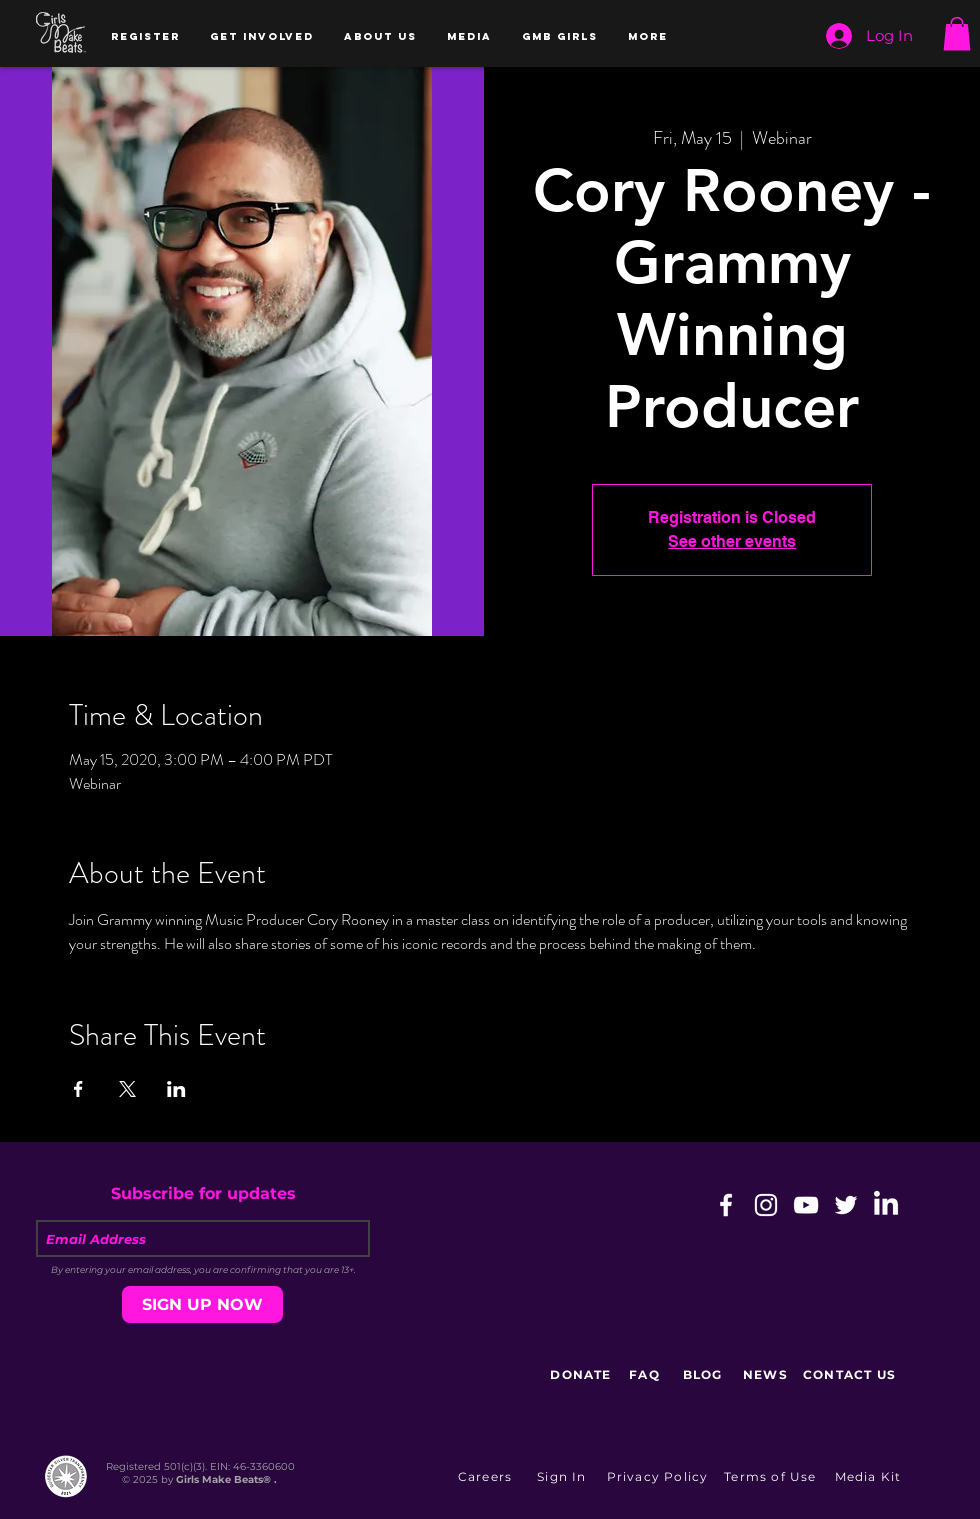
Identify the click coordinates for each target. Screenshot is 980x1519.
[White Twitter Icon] (846, 1205)
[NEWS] (767, 1374)
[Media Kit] (870, 1476)
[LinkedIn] (886, 1205)
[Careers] (487, 1476)
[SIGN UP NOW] (202, 1304)
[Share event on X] (127, 1089)
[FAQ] (646, 1374)
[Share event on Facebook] (78, 1089)
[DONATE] (583, 1374)
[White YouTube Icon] (806, 1205)
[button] (145, 36)
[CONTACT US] (851, 1374)
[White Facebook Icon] (726, 1205)
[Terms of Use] (772, 1476)
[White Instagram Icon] (766, 1205)
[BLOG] (704, 1374)
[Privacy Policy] (659, 1476)
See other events (732, 541)
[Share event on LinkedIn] (176, 1089)
